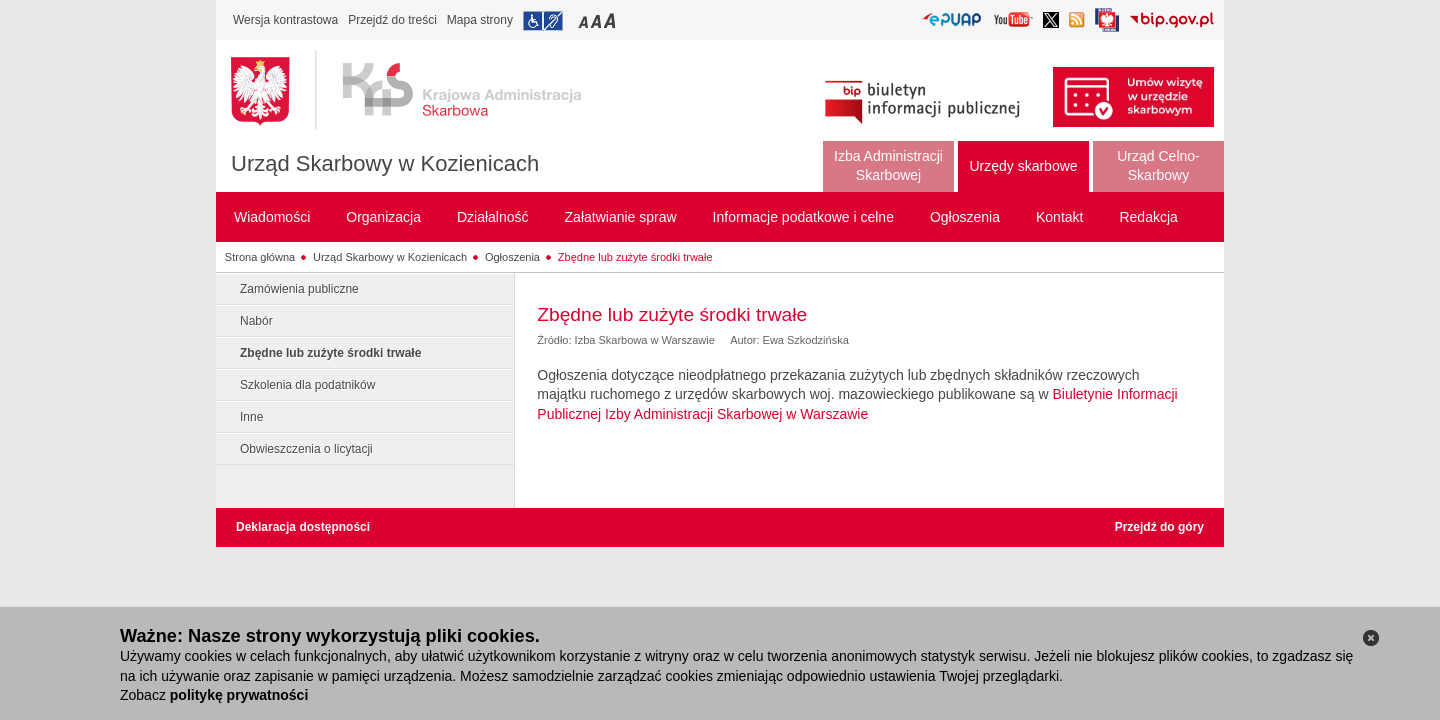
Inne (251, 417)
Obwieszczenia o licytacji (306, 449)
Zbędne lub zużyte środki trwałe (635, 257)
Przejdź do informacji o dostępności (543, 21)
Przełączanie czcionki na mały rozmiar (585, 20)
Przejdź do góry (1159, 527)
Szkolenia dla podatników (307, 385)
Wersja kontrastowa (285, 20)
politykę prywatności (239, 695)
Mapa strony (480, 20)
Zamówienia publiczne (299, 289)
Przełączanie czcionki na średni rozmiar (598, 20)
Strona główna (260, 257)
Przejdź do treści (392, 20)
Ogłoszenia (512, 257)
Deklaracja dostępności (303, 527)
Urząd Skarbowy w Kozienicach (385, 163)
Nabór (256, 321)
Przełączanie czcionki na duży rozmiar (611, 20)
